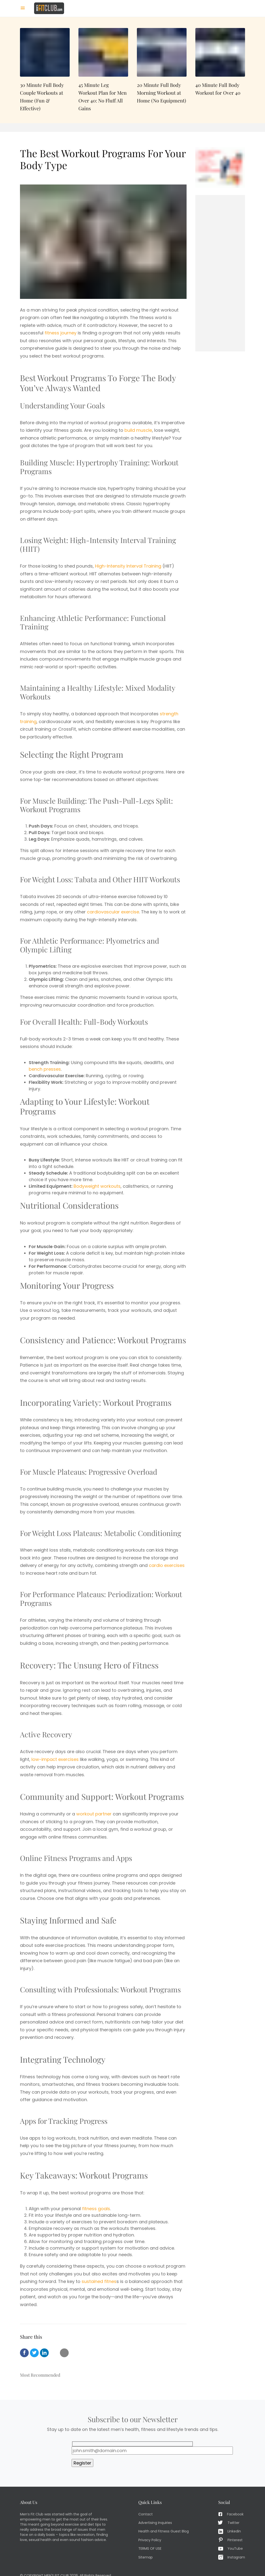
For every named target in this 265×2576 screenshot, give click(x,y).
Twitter (228, 2522)
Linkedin (229, 2531)
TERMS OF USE (149, 2548)
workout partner (94, 1814)
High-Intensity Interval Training (128, 566)
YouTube (230, 2548)
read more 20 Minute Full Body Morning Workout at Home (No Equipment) (162, 70)
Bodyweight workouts (97, 1186)
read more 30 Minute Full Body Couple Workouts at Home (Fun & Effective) (45, 70)
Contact (145, 2514)
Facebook (231, 2514)
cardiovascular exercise (113, 912)
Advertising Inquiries (155, 2522)
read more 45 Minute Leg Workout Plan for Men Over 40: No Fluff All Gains (103, 70)
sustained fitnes (99, 2281)
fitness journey (60, 333)
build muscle (138, 430)
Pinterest (230, 2540)
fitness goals (96, 2209)
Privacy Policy (149, 2540)
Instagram (231, 2557)
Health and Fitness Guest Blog (163, 2531)
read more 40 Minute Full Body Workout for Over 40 (220, 70)
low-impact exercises (55, 1759)
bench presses (45, 1069)
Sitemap (145, 2557)
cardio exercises (167, 1565)
